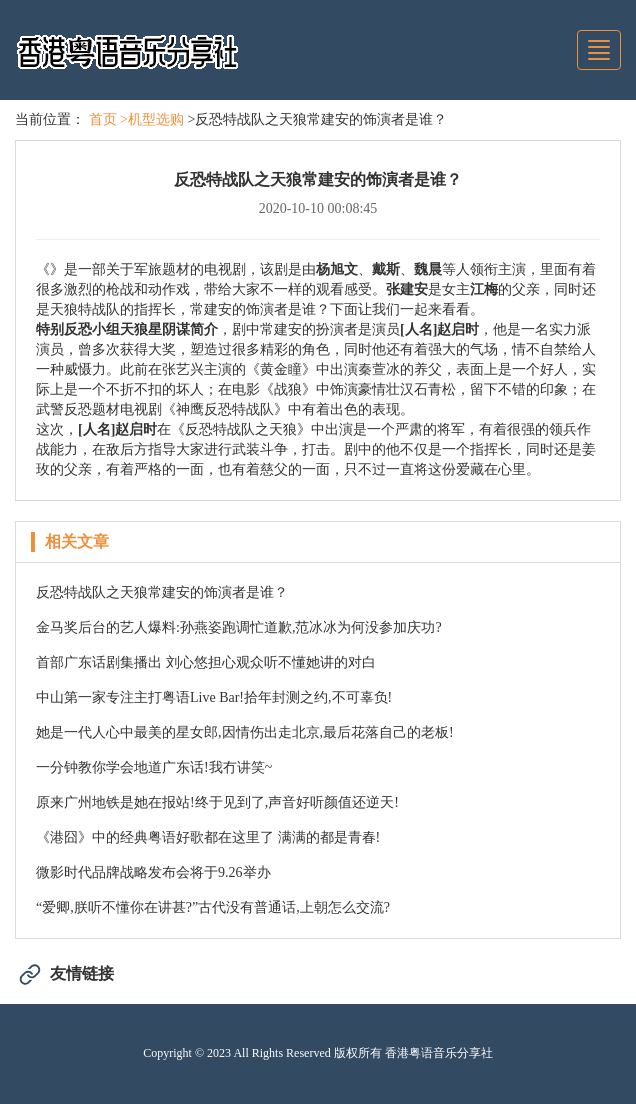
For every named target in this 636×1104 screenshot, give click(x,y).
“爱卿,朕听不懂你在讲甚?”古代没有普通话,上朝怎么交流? (213, 907)
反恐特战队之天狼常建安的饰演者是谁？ (162, 592)
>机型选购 (152, 119)
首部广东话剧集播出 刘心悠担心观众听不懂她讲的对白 (206, 662)
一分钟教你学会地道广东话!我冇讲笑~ (154, 767)
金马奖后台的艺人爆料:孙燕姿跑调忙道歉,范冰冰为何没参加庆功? (239, 627)
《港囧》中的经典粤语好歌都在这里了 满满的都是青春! (208, 837)
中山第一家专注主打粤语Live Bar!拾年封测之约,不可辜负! (214, 697)
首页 (103, 119)
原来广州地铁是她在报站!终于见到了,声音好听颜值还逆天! (217, 802)
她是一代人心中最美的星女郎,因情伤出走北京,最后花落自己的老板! (245, 732)
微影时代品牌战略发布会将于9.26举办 (153, 872)
